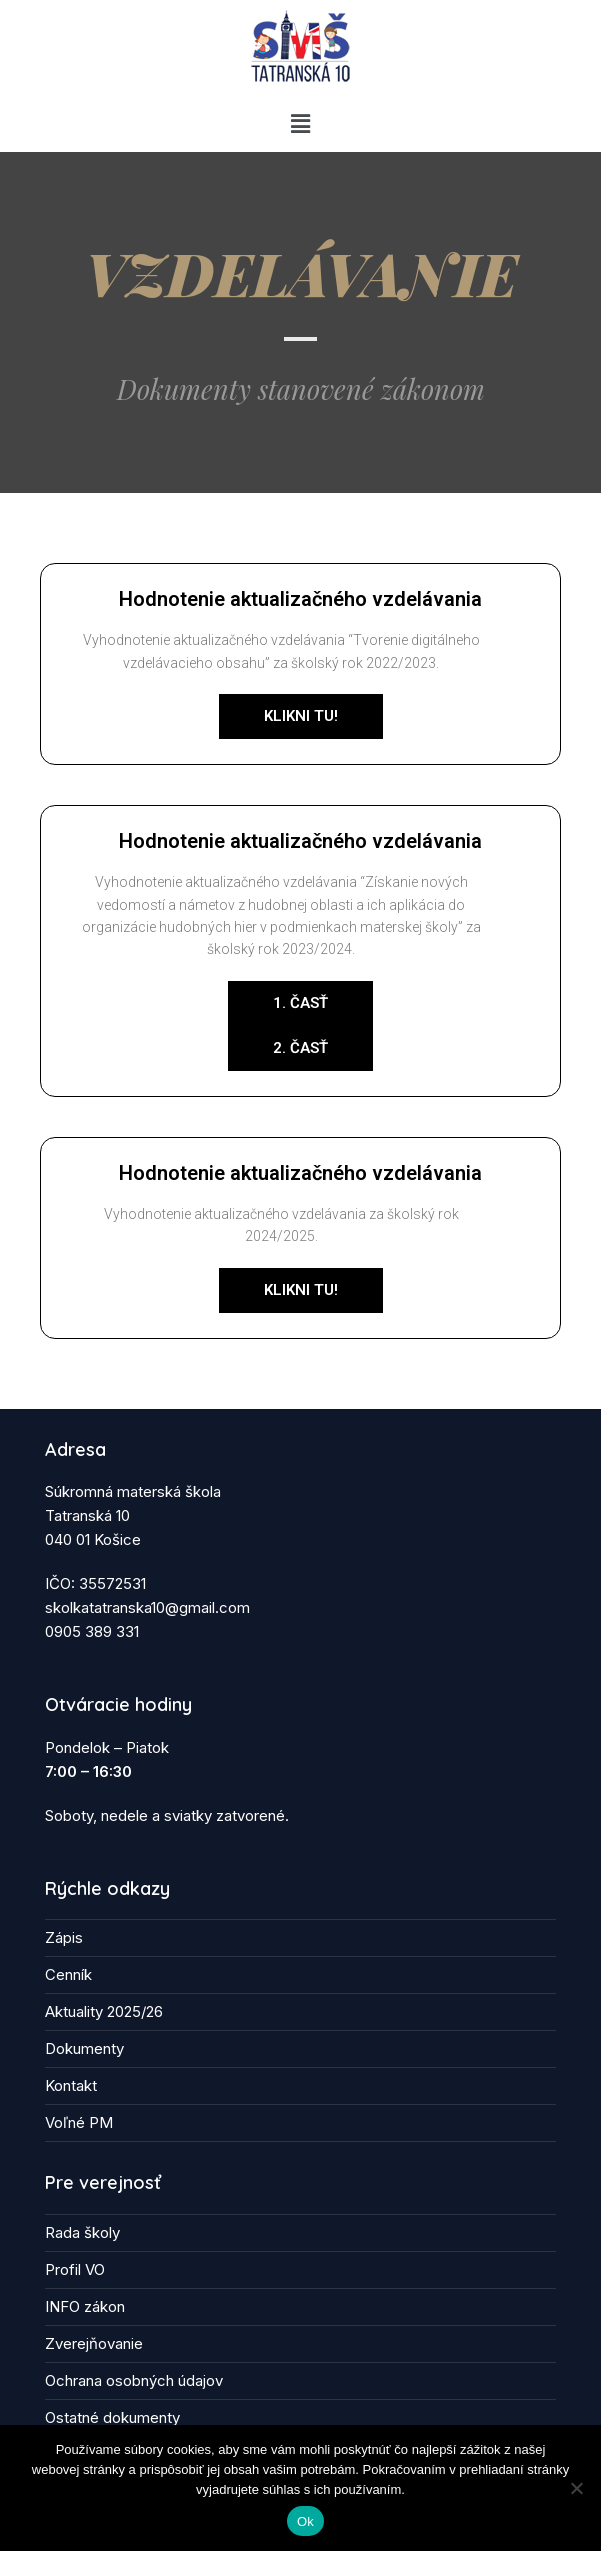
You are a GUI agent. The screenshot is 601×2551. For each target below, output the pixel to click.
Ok (305, 2521)
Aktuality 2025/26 (104, 2011)
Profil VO (75, 2269)
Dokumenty (84, 2048)
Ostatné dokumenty (112, 2417)
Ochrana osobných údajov (134, 2380)
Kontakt (71, 2085)
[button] (300, 123)
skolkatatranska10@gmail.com (147, 1607)
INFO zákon (85, 2306)
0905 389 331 (92, 1631)
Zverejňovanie (94, 2343)
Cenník (68, 1974)
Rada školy (82, 2232)
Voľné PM (79, 2122)
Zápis (64, 1937)
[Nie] (576, 2488)
